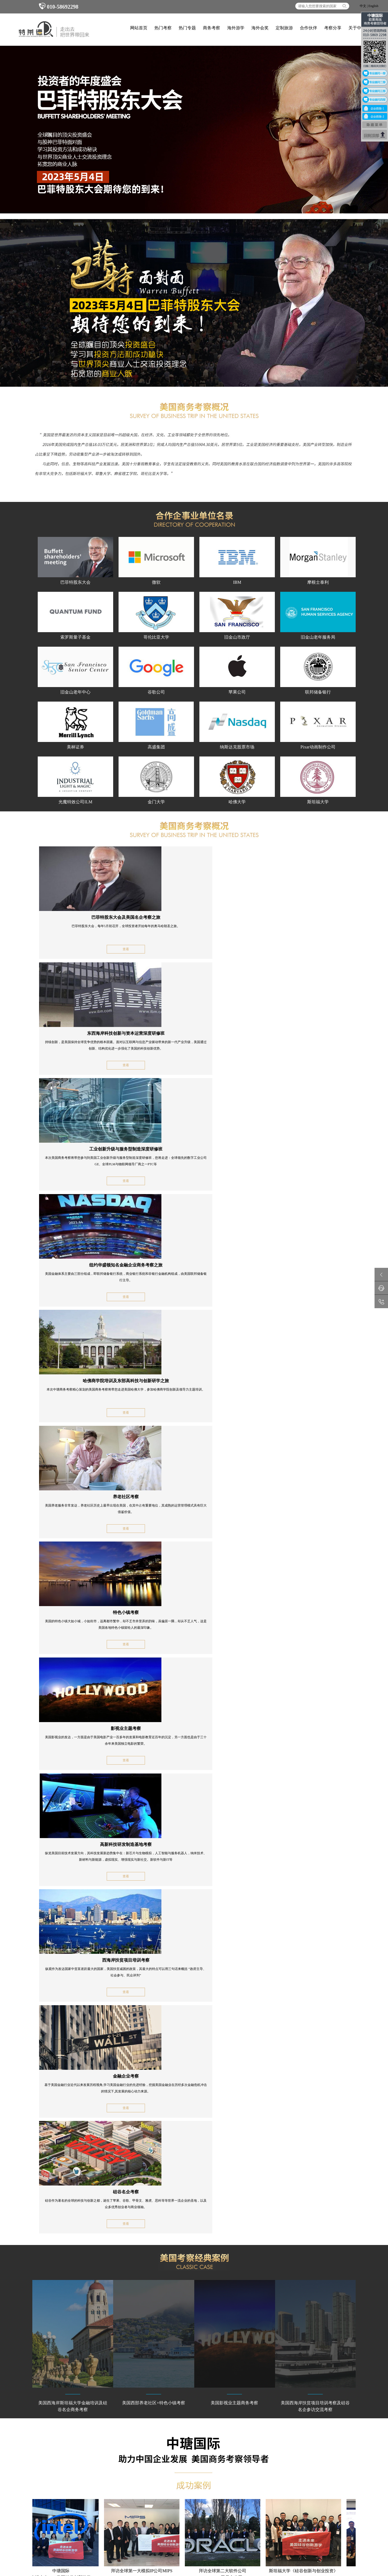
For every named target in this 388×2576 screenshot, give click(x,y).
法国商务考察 (61, 2426)
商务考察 (211, 28)
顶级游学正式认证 (72, 2092)
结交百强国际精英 (72, 2135)
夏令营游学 (209, 2418)
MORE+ (345, 2193)
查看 (86, 949)
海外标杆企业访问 (72, 2071)
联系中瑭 (262, 2418)
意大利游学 (180, 2433)
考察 (171, 2516)
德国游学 (149, 2433)
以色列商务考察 (32, 2433)
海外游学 (235, 28)
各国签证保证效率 (153, 2135)
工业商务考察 (30, 2426)
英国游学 (149, 2426)
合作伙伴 (308, 28)
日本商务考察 (92, 2418)
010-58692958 (297, 2427)
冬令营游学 (180, 2418)
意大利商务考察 (124, 2433)
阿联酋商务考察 (63, 2433)
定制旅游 (284, 28)
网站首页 (138, 28)
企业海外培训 (190, 2516)
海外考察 (284, 2516)
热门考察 (163, 28)
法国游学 (178, 2426)
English (373, 6)
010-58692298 (58, 7)
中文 (363, 6)
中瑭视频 (262, 2426)
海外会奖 (260, 28)
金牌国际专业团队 (153, 2114)
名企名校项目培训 (153, 2071)
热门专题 (187, 28)
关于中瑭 (357, 28)
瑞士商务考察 (92, 2426)
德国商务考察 (30, 2418)
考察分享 (332, 28)
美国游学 (207, 2433)
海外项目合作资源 (153, 2092)
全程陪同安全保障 (153, 2157)
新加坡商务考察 (94, 2433)
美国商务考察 (61, 2418)
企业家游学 (151, 2418)
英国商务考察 (122, 2418)
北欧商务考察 (122, 2426)
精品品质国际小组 (72, 2157)
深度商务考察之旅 (72, 2114)
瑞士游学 (207, 2426)
